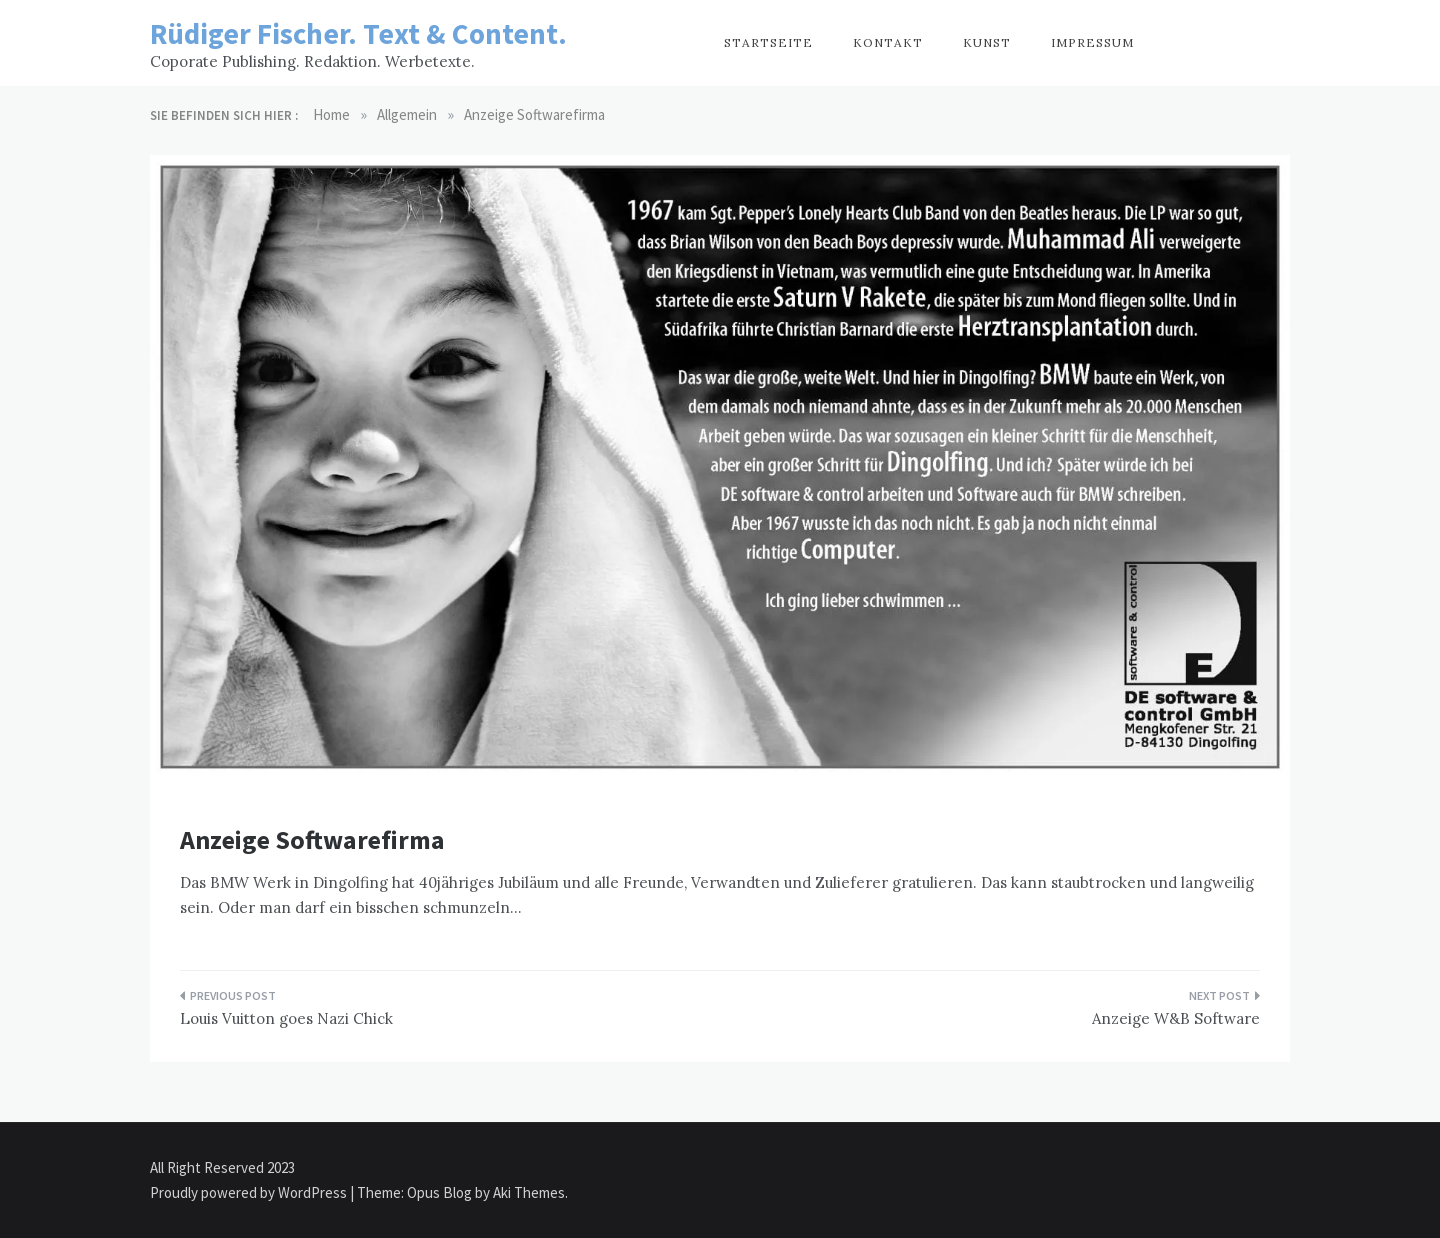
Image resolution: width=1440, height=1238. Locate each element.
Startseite (768, 42)
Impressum (1092, 42)
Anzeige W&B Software (1176, 1018)
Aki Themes (529, 1192)
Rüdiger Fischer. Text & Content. (358, 33)
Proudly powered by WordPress (250, 1192)
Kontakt (888, 42)
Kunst (987, 42)
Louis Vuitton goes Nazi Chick (286, 1018)
